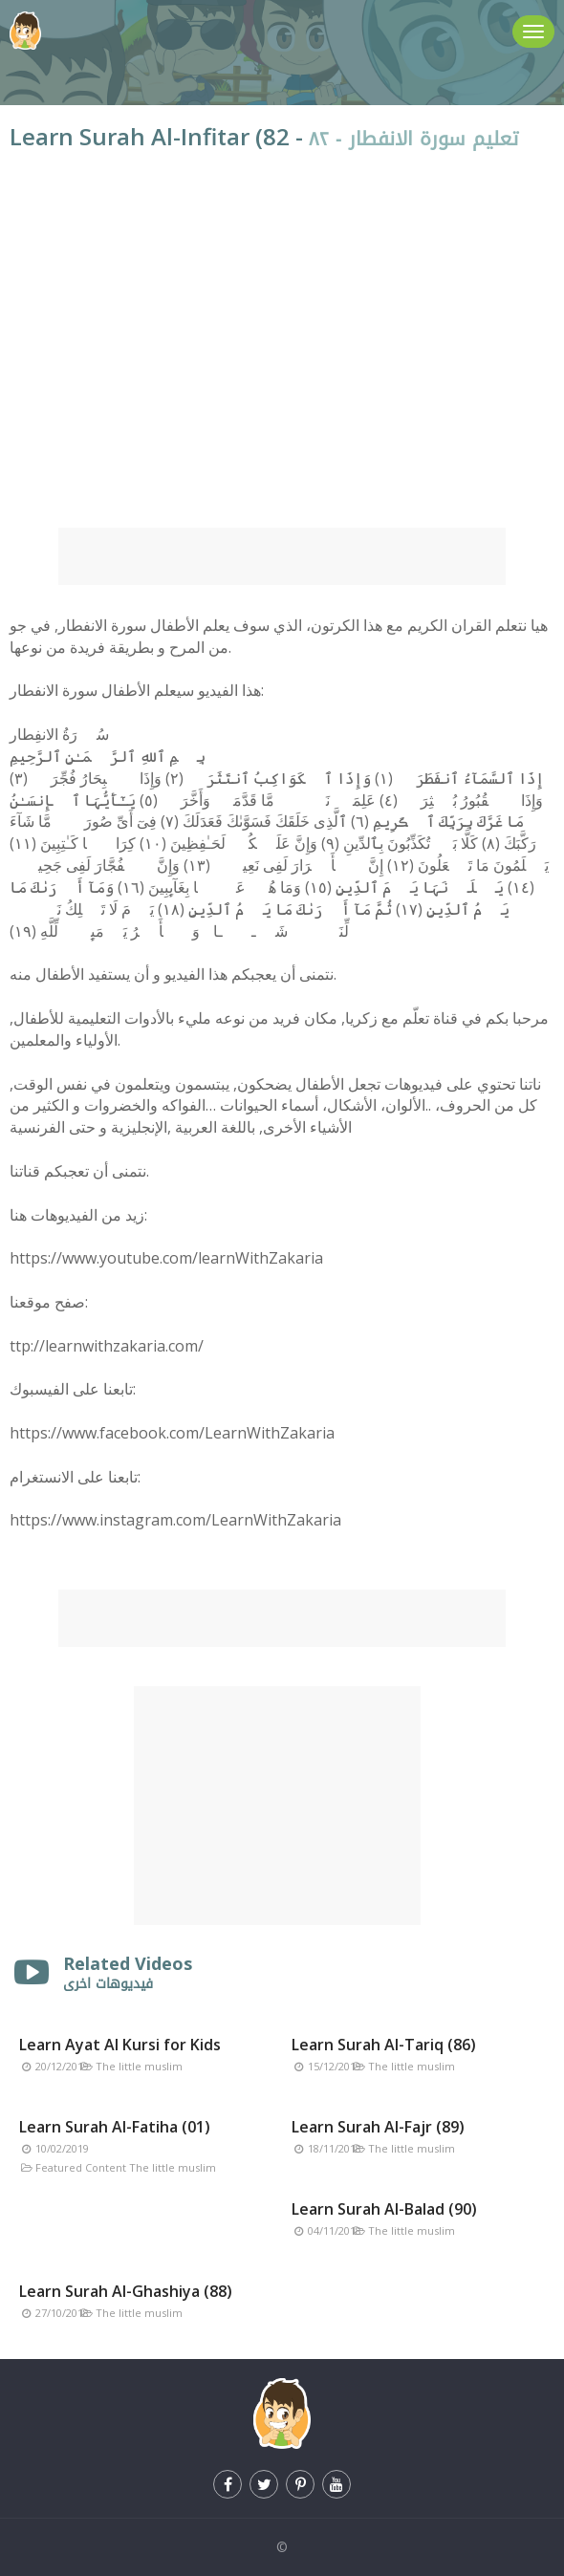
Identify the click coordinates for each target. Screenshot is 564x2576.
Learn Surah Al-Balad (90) (384, 2208)
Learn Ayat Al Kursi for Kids (120, 2044)
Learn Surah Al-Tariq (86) (384, 2044)
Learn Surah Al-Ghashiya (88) (125, 2291)
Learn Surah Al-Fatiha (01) (114, 2126)
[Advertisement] (282, 556)
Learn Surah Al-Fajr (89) (378, 2126)
